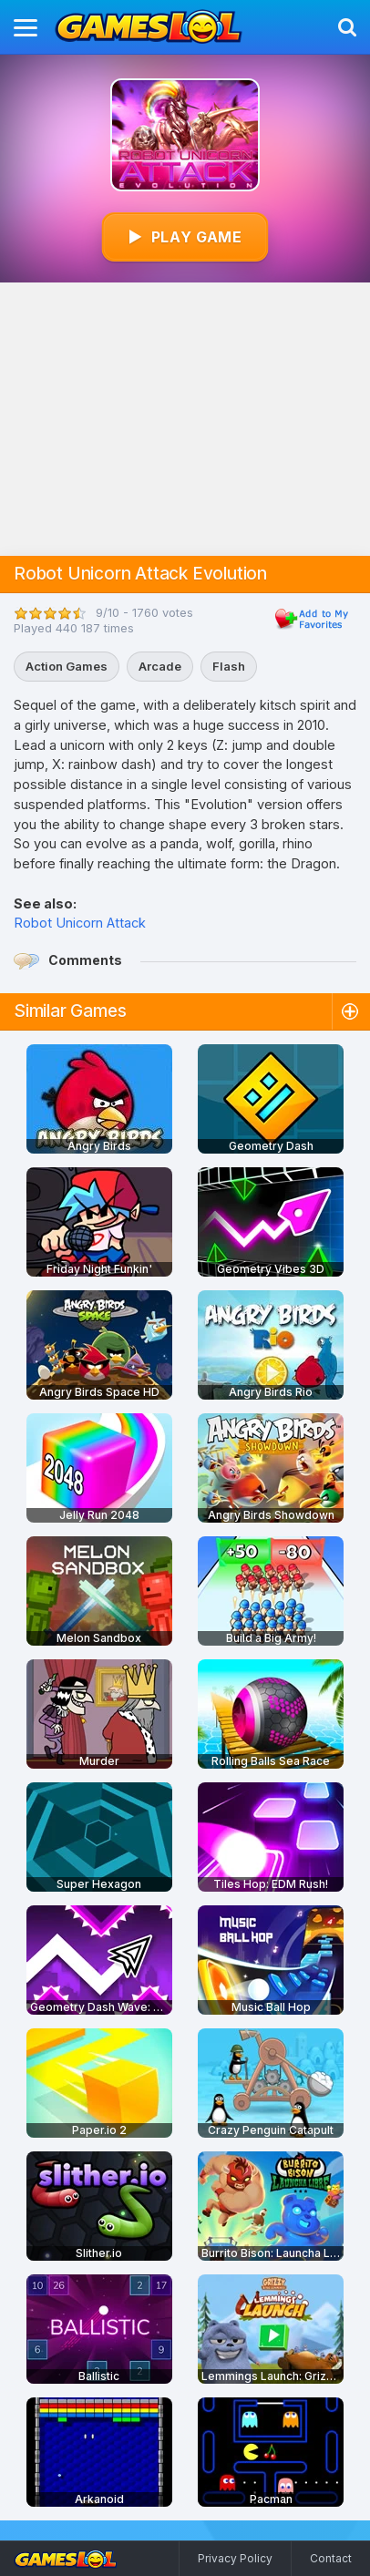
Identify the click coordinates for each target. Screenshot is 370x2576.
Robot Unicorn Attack (80, 922)
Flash (228, 666)
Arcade (160, 666)
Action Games (67, 666)
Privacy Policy (235, 2558)
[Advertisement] (185, 419)
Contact (331, 2558)
